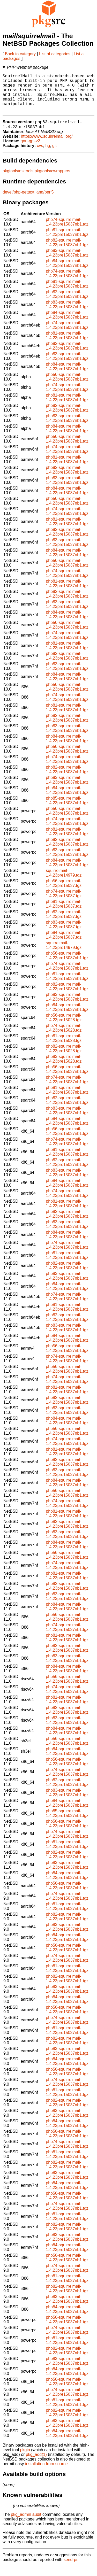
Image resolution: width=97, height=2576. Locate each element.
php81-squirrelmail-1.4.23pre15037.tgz (63, 913)
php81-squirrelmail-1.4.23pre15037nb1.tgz (67, 241)
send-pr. (71, 2569)
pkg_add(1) (36, 2464)
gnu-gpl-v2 (30, 151)
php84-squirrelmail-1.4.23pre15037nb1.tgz (67, 272)
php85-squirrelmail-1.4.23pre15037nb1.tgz (67, 810)
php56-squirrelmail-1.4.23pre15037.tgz (63, 893)
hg (47, 155)
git (54, 155)
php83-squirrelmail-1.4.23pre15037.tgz (63, 934)
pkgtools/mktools (18, 181)
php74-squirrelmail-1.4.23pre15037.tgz (63, 903)
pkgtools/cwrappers (52, 181)
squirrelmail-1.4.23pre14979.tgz (63, 882)
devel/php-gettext (18, 202)
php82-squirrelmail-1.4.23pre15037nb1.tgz (67, 252)
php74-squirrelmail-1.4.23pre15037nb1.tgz (67, 231)
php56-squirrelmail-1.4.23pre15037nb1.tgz (67, 386)
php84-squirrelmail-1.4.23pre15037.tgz (63, 944)
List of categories (54, 54)
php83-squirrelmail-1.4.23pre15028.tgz (63, 1068)
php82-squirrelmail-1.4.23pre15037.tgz (63, 924)
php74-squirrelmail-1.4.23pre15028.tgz (63, 1037)
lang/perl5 (44, 202)
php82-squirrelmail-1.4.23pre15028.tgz (63, 1058)
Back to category (20, 54)
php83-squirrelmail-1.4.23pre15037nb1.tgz (67, 262)
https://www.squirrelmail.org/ (47, 146)
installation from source (46, 2473)
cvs (40, 155)
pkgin (25, 2459)
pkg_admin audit (26, 2524)
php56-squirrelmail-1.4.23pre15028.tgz (63, 1027)
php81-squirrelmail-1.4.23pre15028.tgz (63, 1048)
